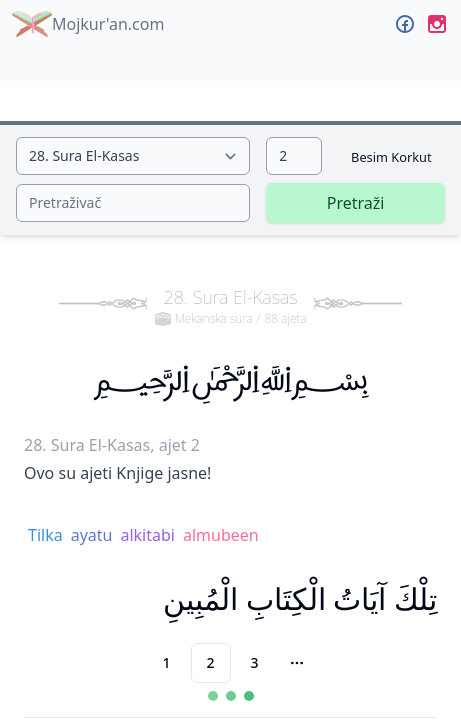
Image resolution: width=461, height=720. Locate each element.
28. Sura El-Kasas (231, 306)
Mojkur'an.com (88, 24)
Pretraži (356, 203)
